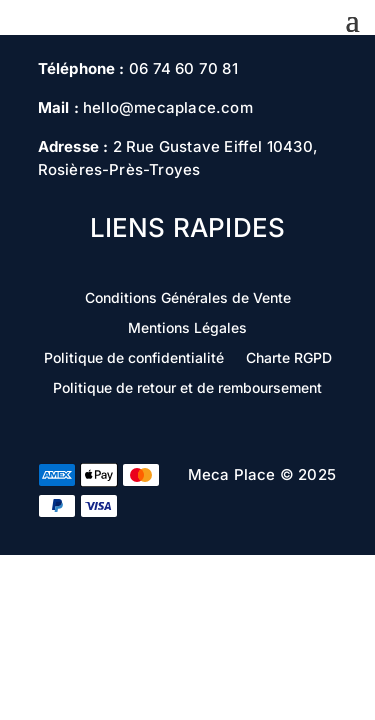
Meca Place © (241, 474)
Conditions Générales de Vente (188, 298)
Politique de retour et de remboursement (187, 388)
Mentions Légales (187, 328)
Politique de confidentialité (134, 358)
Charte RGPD (289, 358)
